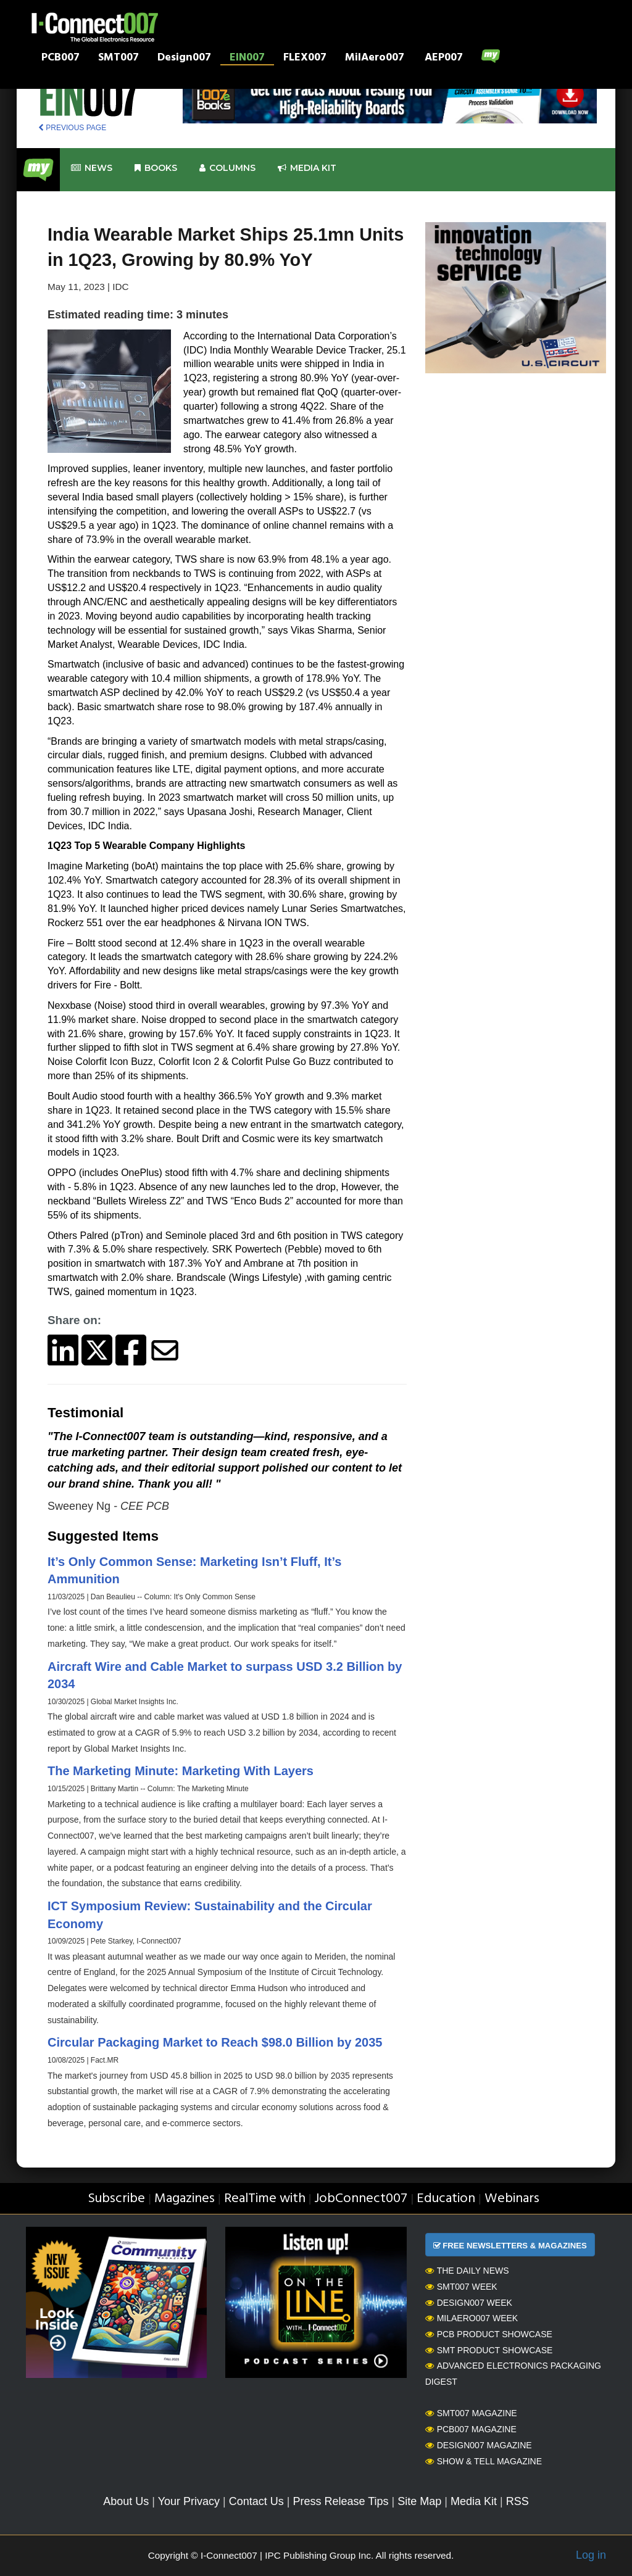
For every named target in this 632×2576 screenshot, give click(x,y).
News (91, 168)
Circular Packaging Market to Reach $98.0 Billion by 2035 (215, 2042)
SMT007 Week (461, 2287)
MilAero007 (374, 58)
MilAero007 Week (471, 2318)
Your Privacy (189, 2501)
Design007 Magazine (478, 2445)
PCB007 (60, 58)
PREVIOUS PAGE (72, 127)
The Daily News (467, 2271)
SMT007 (118, 58)
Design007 (184, 58)
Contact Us (256, 2501)
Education (446, 2198)
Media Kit (474, 2501)
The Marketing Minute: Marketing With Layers (181, 1771)
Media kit (307, 168)
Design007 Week (468, 2303)
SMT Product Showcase (489, 2350)
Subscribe (116, 2198)
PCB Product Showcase (488, 2334)
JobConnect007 (360, 2198)
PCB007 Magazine (471, 2429)
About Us (126, 2501)
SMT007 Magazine (471, 2413)
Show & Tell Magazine (483, 2461)
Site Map (419, 2501)
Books (156, 168)
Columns (227, 168)
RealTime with (265, 2198)
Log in (591, 2555)
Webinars (511, 2198)
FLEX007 (304, 58)
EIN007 (247, 58)
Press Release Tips (340, 2501)
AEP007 (444, 58)
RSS (517, 2501)
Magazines (184, 2198)
